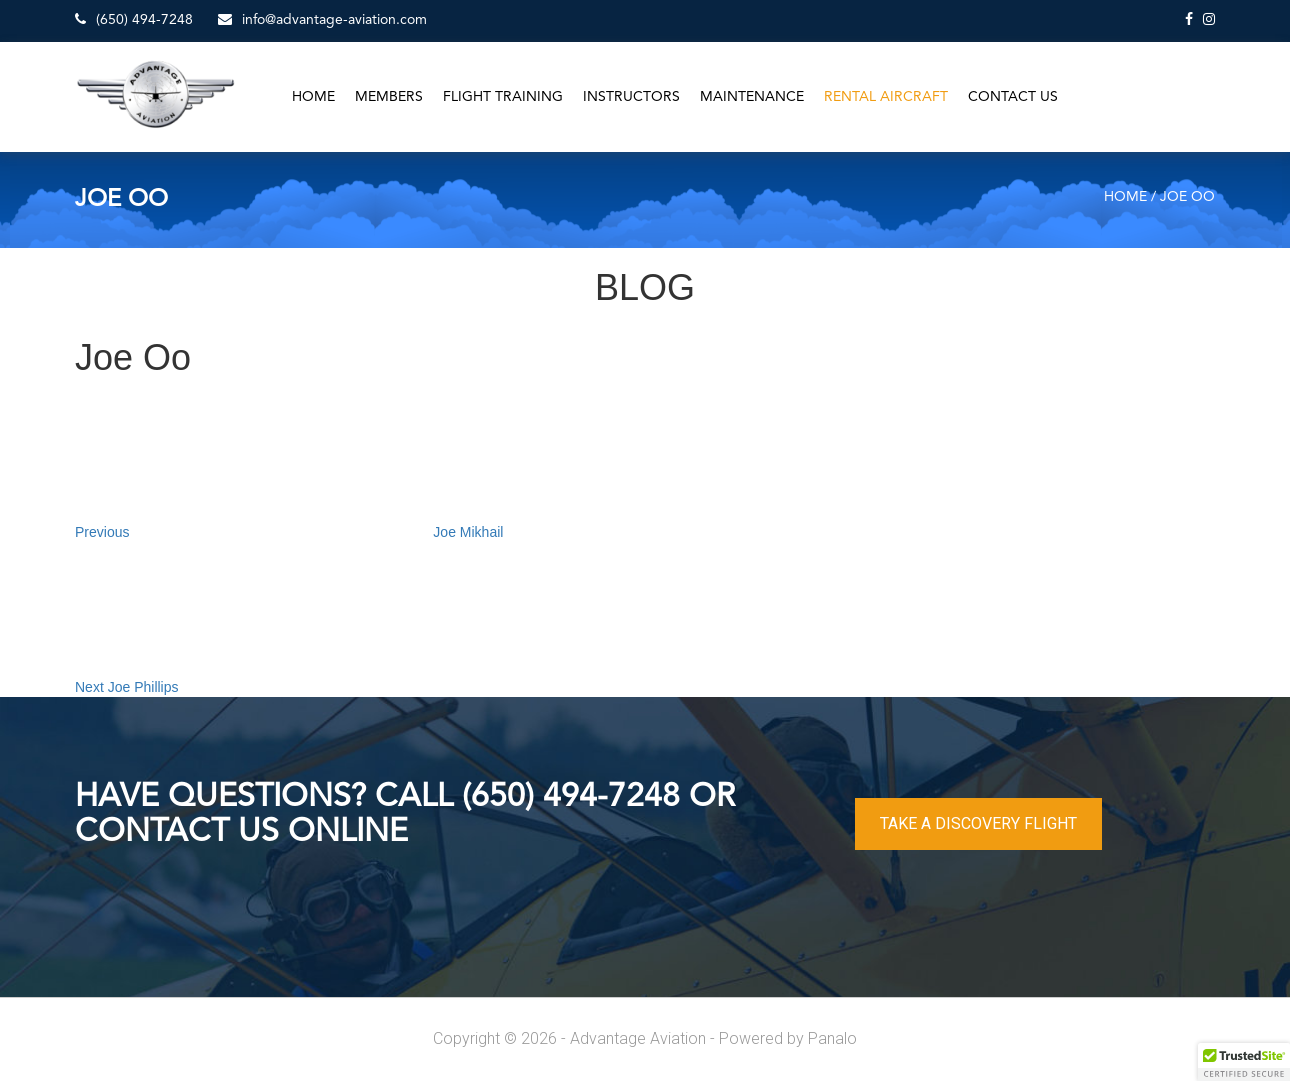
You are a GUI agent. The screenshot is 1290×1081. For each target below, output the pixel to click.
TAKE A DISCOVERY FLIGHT (978, 823)
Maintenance (752, 97)
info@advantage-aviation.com (322, 19)
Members (389, 97)
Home (313, 97)
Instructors (631, 97)
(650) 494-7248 (134, 19)
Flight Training (503, 97)
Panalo (832, 1038)
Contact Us (1013, 97)
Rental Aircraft (886, 97)
